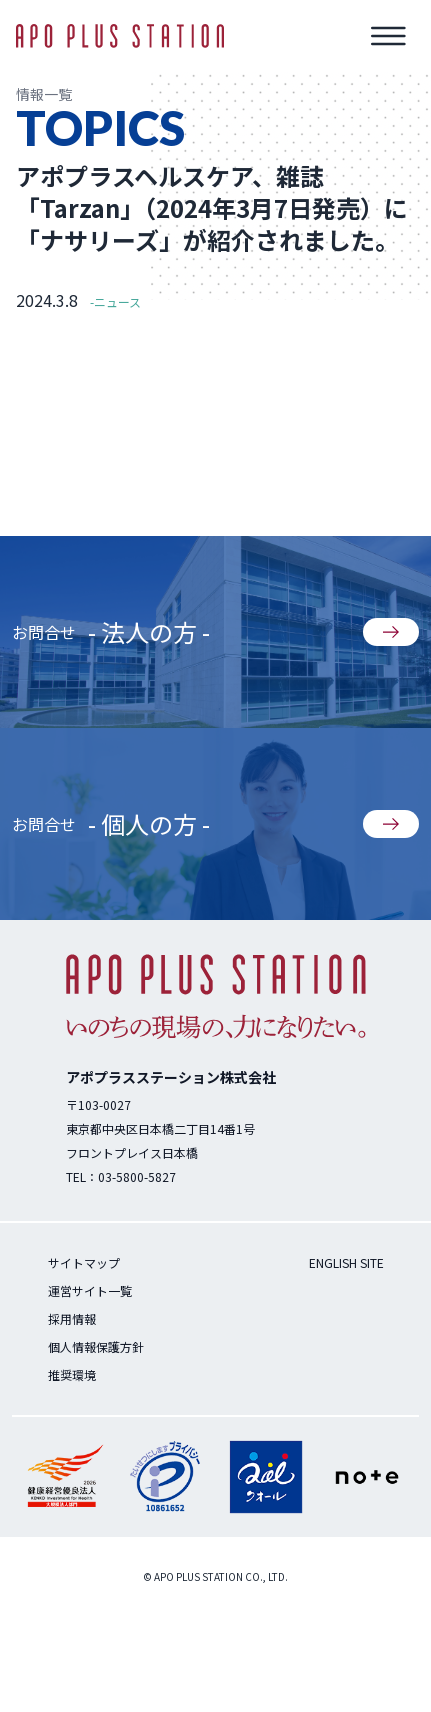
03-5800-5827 (137, 1176)
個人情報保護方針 (96, 1346)
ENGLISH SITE (346, 1262)
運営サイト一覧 (90, 1290)
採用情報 (72, 1318)
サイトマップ (84, 1262)
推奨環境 (72, 1374)
